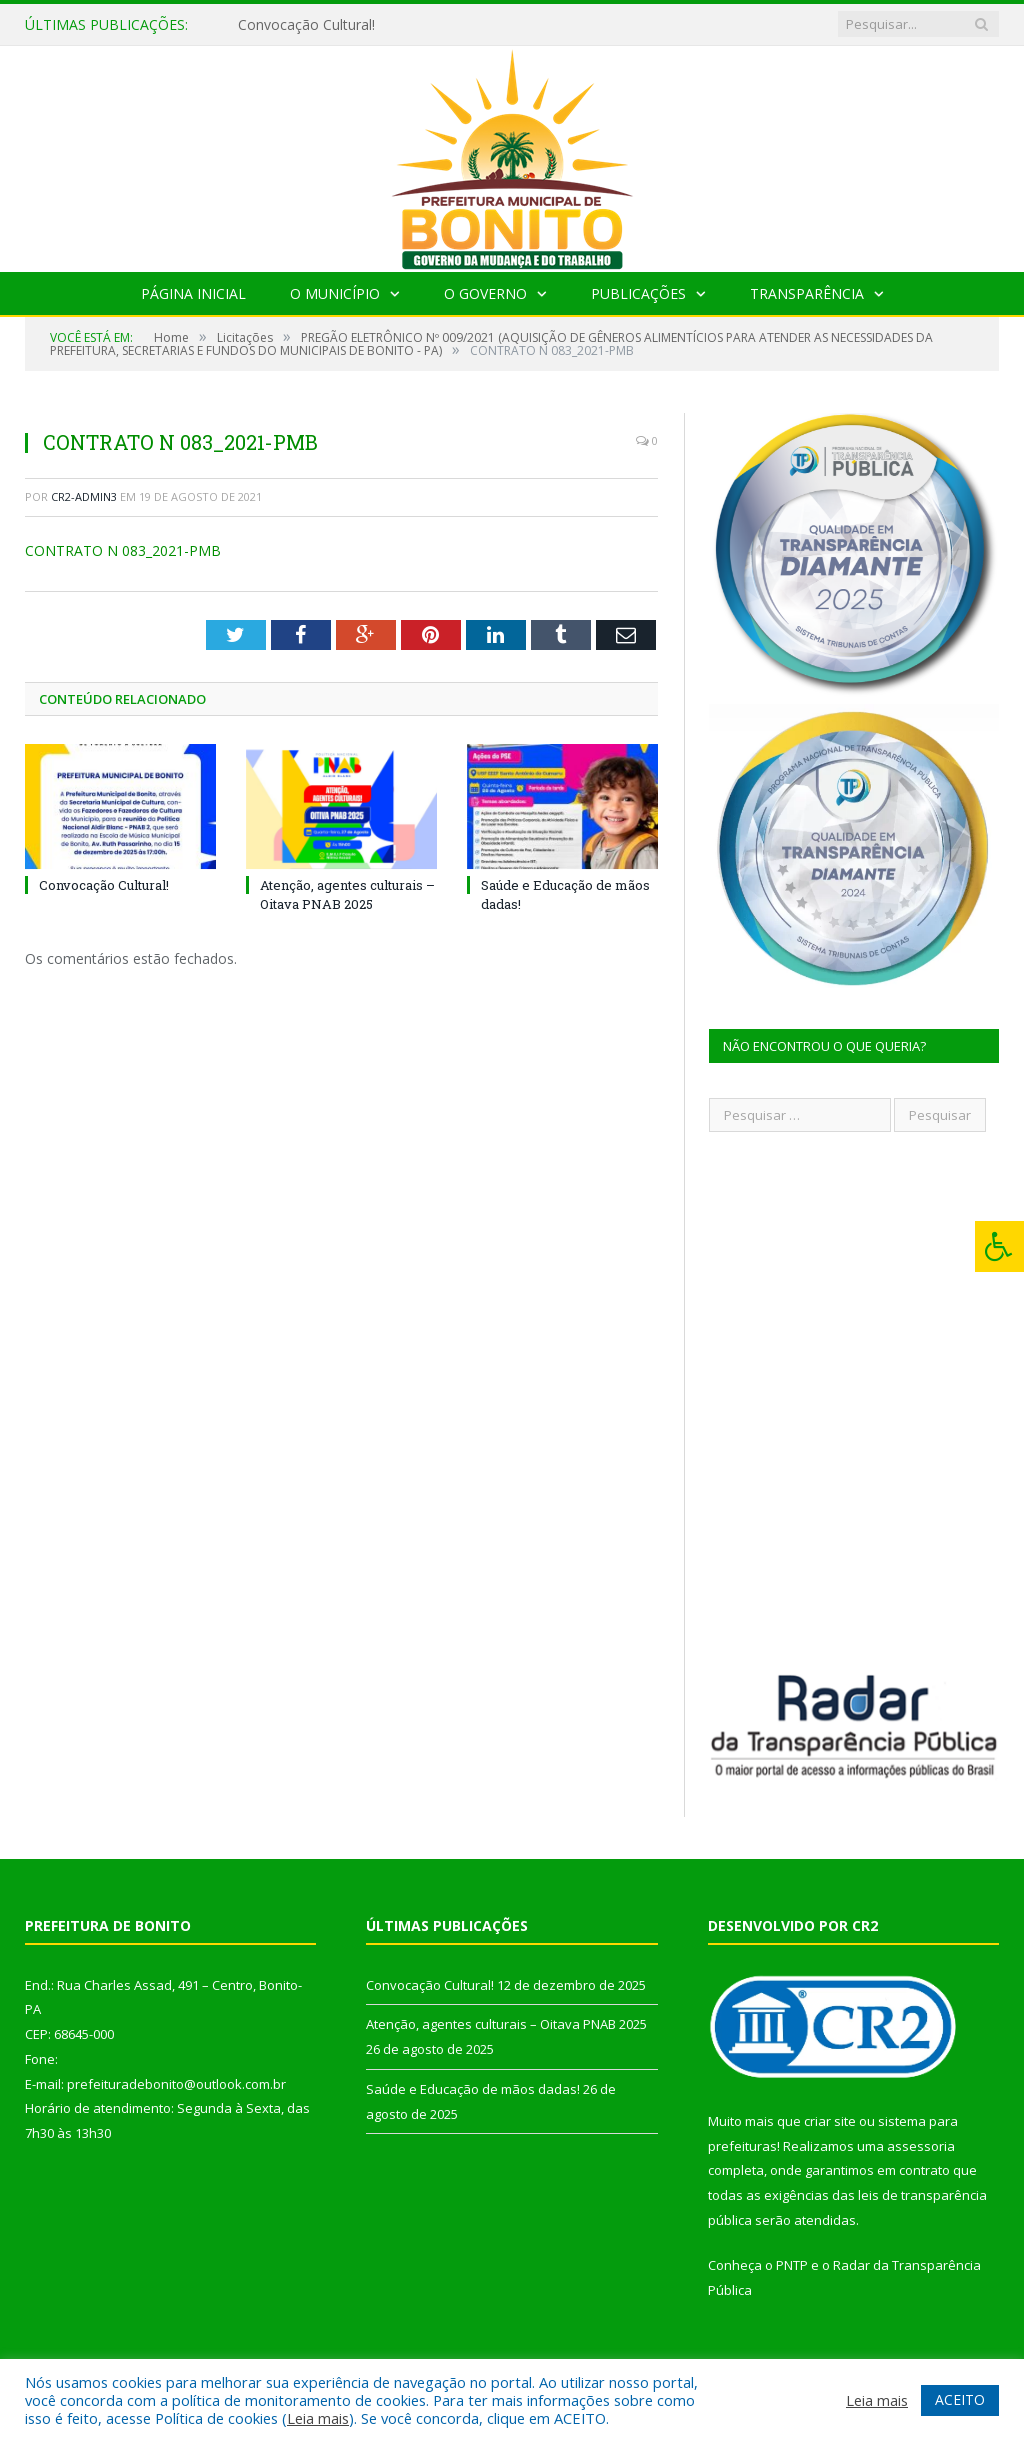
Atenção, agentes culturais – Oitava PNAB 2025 (347, 894)
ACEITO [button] (960, 2399)
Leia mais (318, 2418)
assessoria (921, 2146)
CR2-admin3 (84, 496)
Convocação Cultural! (306, 25)
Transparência (807, 293)
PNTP (792, 2265)
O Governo (485, 293)
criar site (830, 2121)
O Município (335, 293)
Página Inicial (193, 293)
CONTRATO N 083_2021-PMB (123, 550)
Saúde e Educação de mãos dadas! (473, 2089)
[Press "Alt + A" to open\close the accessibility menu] (999, 1246)
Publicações (638, 293)
